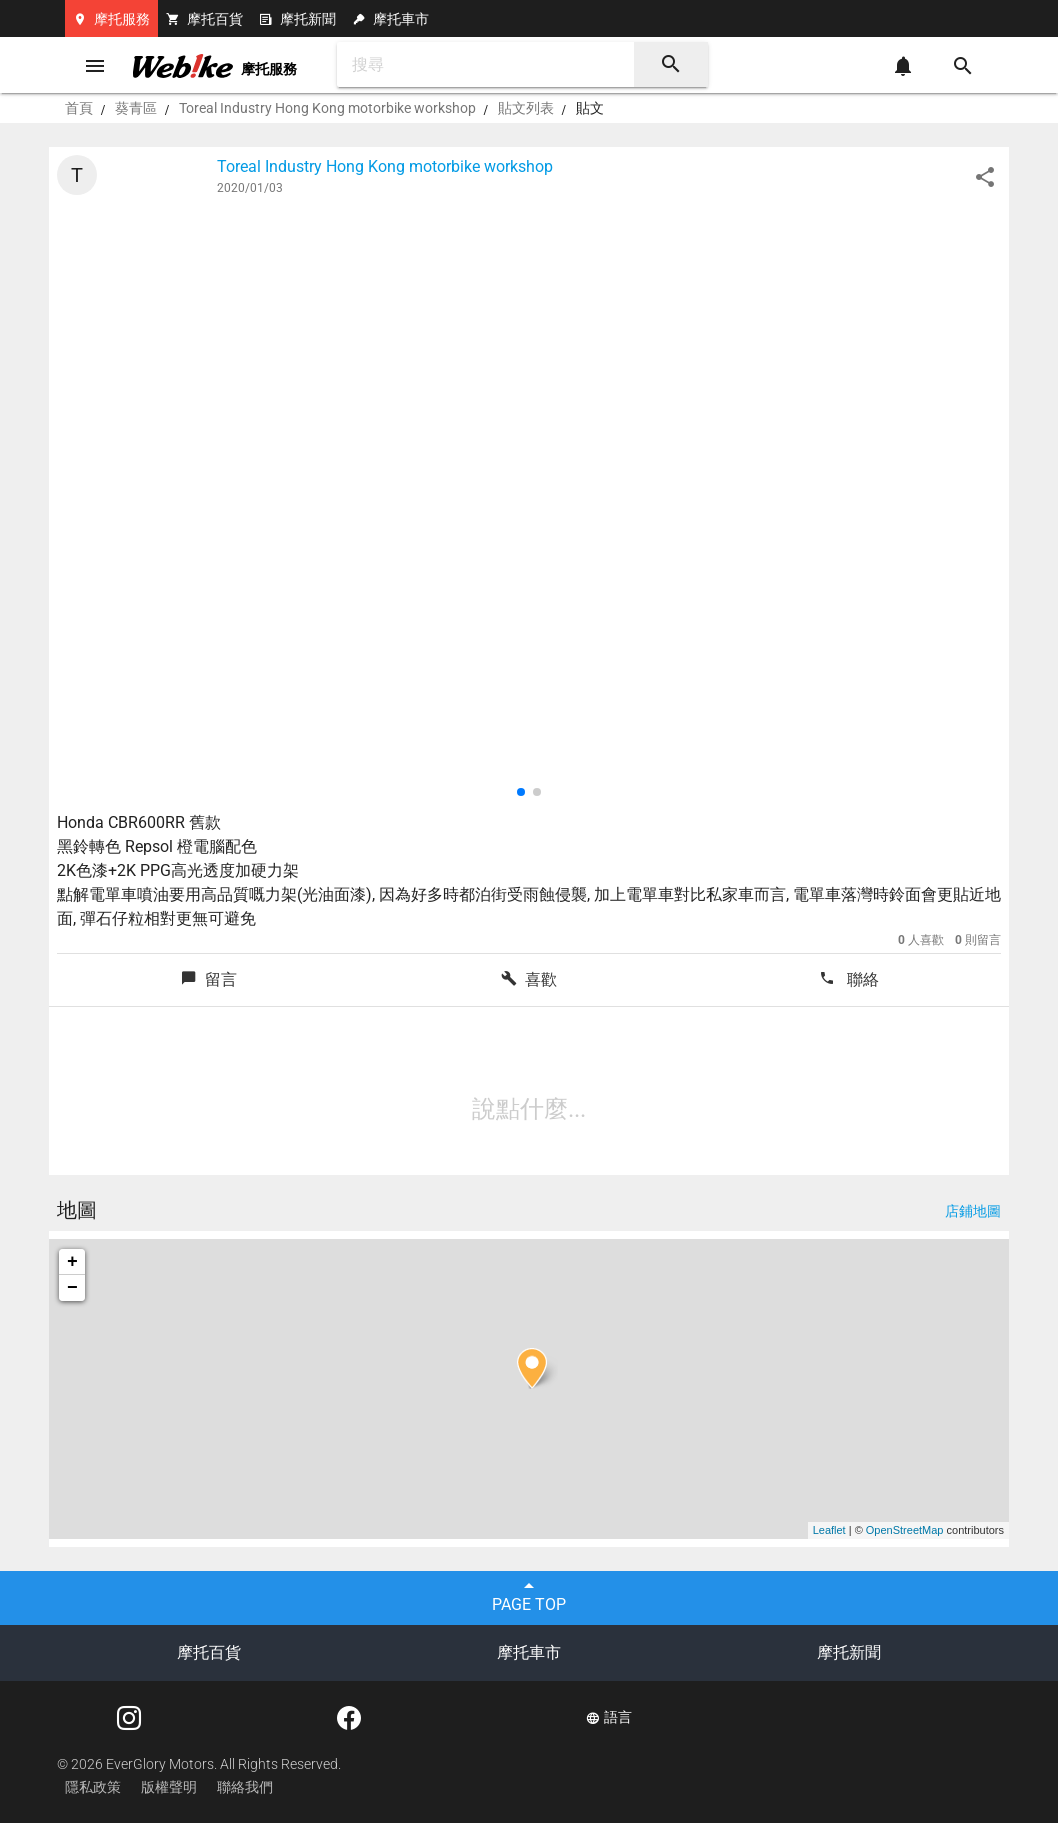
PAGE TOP (529, 1594)
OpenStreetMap (905, 1530)
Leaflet (829, 1530)
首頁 (79, 108)
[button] (521, 792)
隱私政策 (93, 1787)
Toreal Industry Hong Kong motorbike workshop (327, 108)
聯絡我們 (245, 1787)
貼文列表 (526, 108)
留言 (209, 979)
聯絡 (849, 979)
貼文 (590, 108)
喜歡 (529, 979)
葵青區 (136, 108)
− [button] (72, 1288)
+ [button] (72, 1262)
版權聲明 (169, 1787)
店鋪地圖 (973, 1211)
